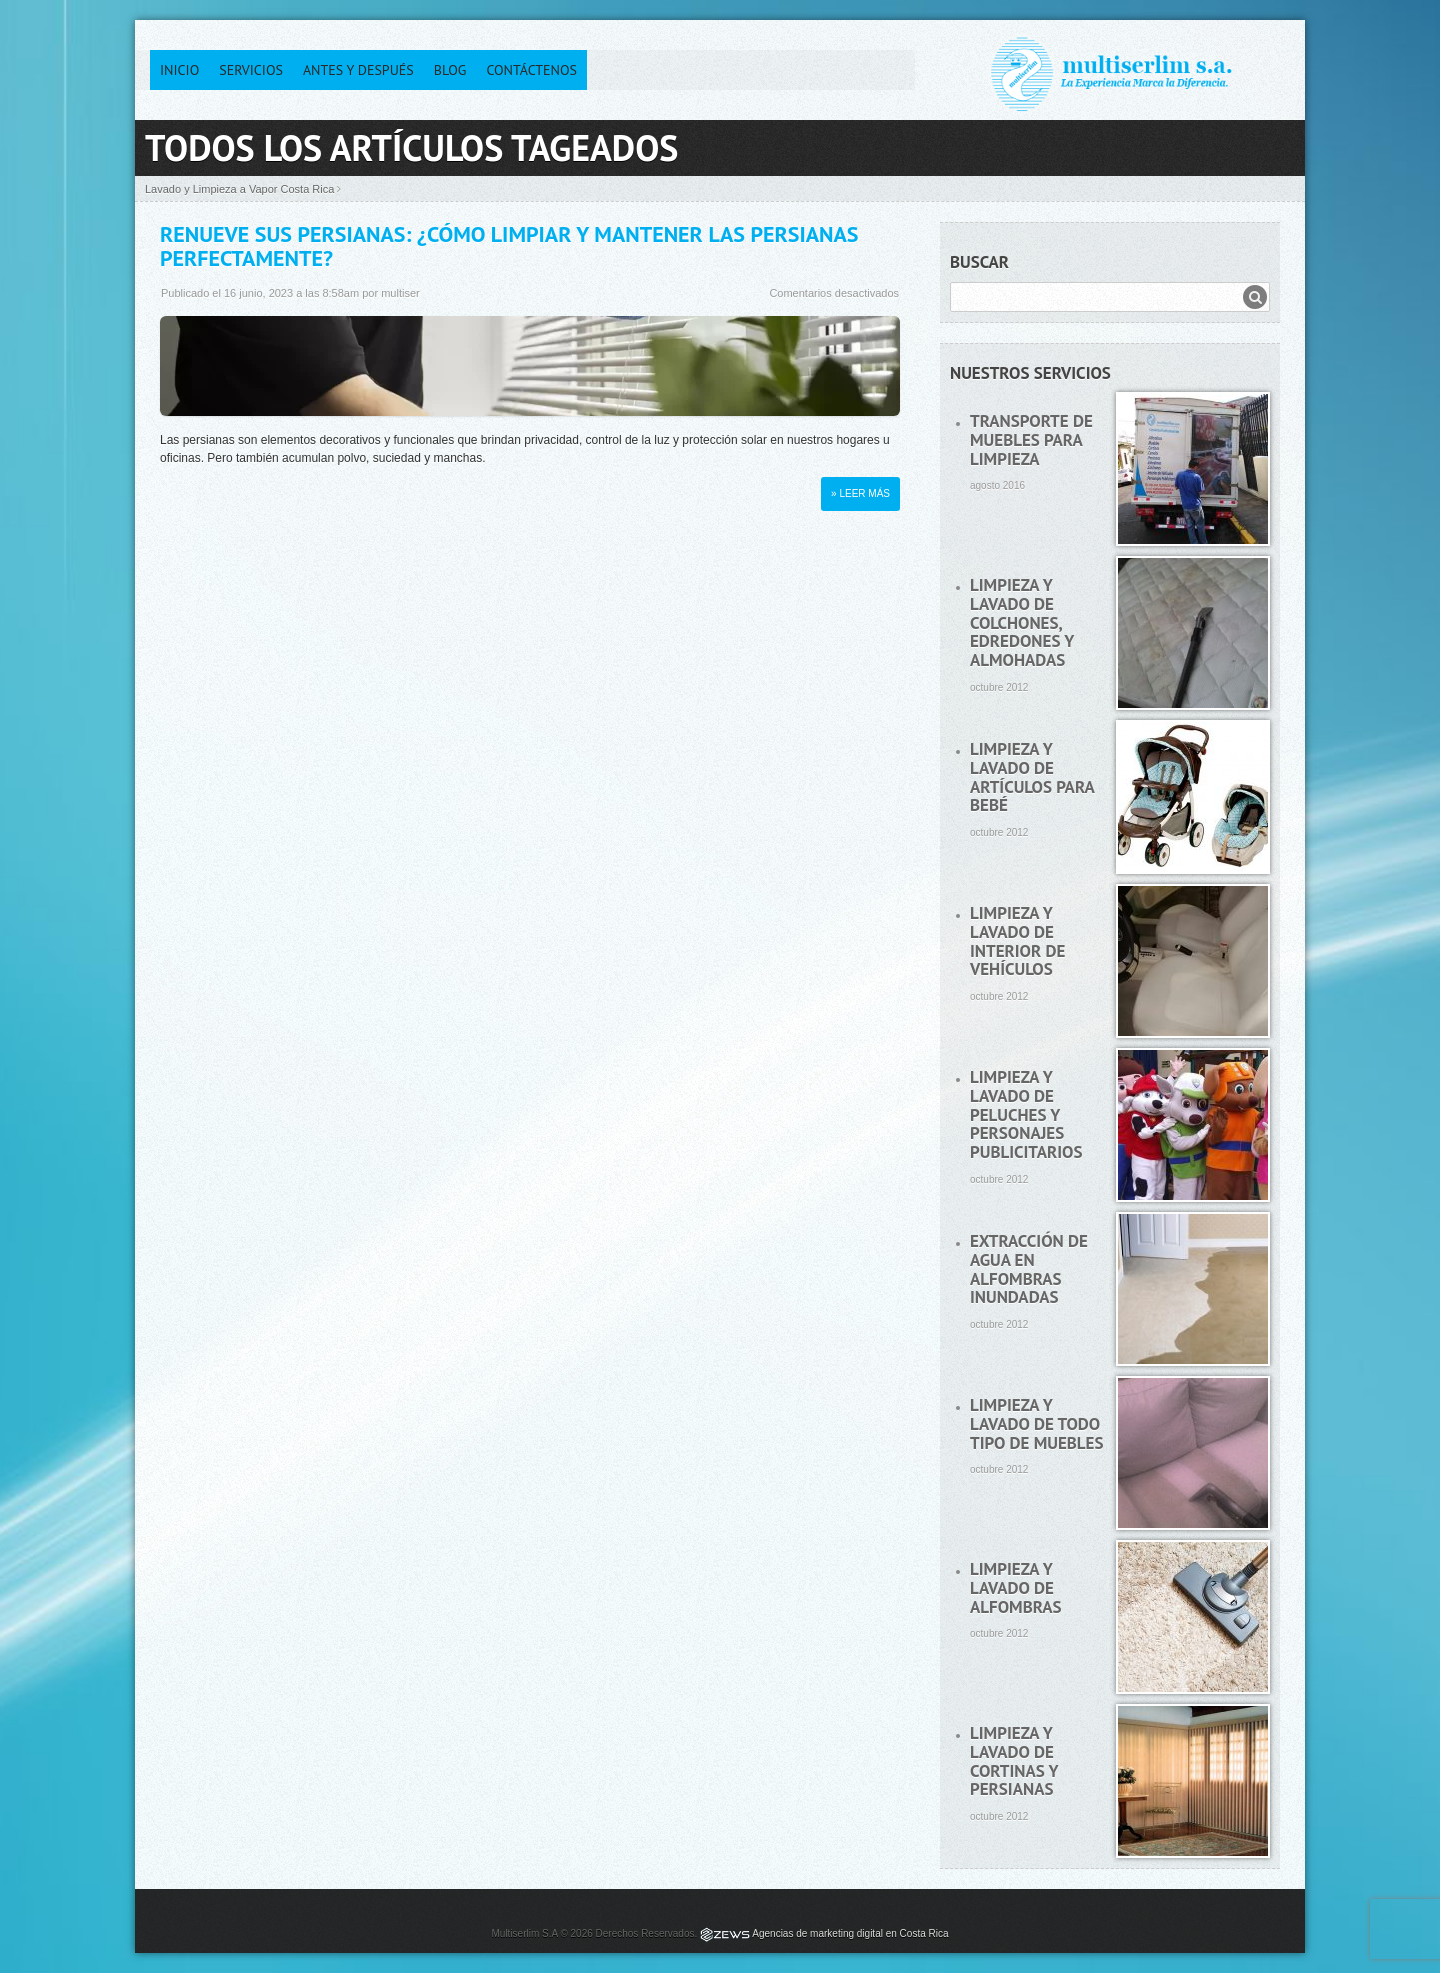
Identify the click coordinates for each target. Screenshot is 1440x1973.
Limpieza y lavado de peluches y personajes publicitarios (1026, 1114)
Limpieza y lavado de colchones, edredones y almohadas (1022, 622)
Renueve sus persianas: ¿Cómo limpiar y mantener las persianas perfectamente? (509, 246)
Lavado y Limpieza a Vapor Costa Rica (239, 189)
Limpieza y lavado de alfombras (1016, 1587)
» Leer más (860, 493)
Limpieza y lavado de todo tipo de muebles (1036, 1423)
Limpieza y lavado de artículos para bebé (1032, 777)
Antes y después (358, 70)
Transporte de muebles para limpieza (1031, 439)
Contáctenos (531, 70)
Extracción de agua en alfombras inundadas (1029, 1269)
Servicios (251, 70)
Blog (450, 70)
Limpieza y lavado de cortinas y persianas (1014, 1761)
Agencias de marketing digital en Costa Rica (850, 1933)
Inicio (179, 70)
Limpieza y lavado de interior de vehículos (1017, 941)
